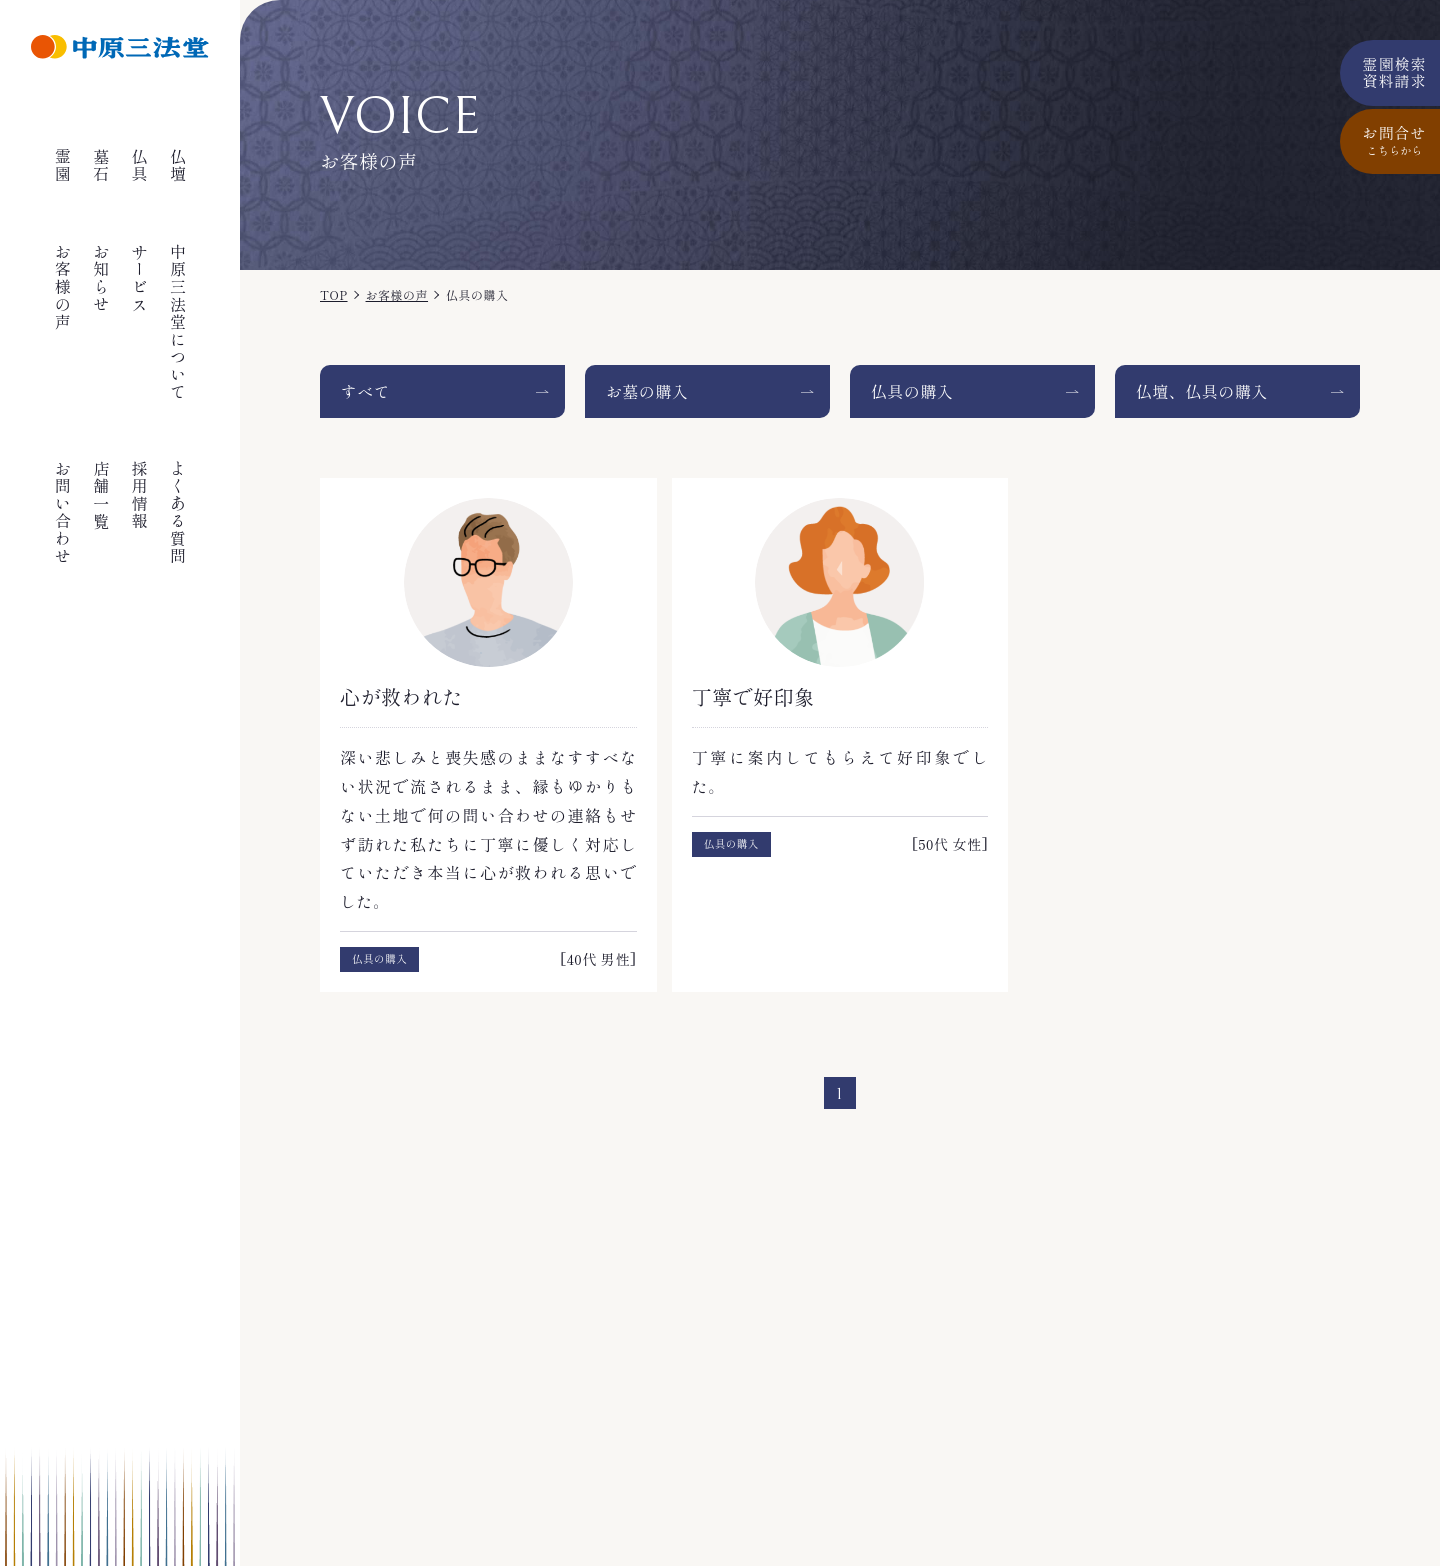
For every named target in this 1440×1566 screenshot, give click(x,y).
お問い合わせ (63, 513)
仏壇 (178, 165)
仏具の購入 (912, 391)
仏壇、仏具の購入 (1202, 391)
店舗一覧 (101, 495)
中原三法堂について (178, 322)
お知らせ (101, 278)
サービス (140, 278)
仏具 (140, 165)
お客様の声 (63, 287)
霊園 (63, 165)
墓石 (101, 165)
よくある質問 (178, 513)
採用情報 (140, 495)
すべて (366, 391)
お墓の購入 (647, 391)
